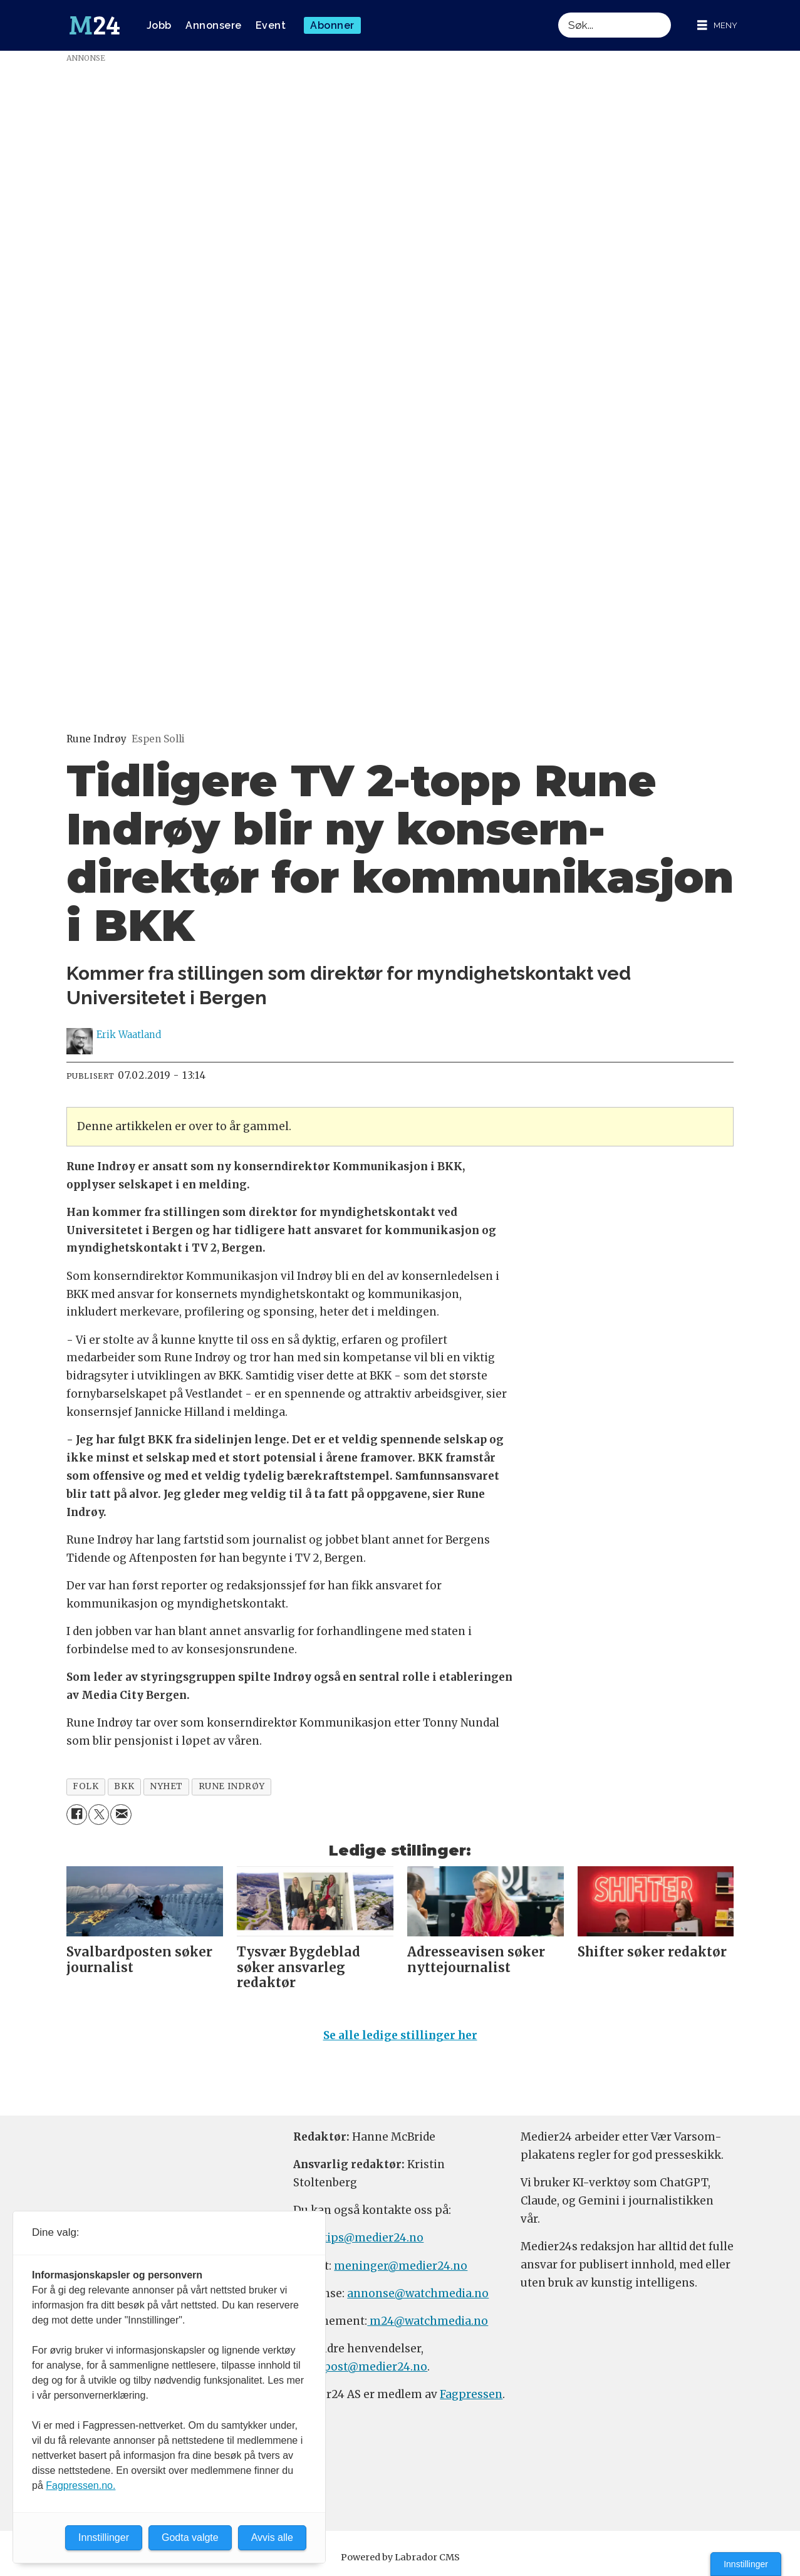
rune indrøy (232, 1786)
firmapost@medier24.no (360, 2367)
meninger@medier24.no (400, 2266)
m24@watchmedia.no (427, 2321)
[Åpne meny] (717, 25)
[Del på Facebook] (76, 1814)
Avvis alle (272, 2537)
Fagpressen (471, 2394)
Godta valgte (190, 2537)
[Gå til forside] (95, 25)
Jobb (159, 25)
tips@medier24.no (373, 2238)
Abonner (332, 25)
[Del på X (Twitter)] (98, 1814)
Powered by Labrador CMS (400, 2557)
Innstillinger (746, 2564)
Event (271, 25)
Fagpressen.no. (80, 2485)
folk (85, 1786)
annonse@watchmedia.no (418, 2293)
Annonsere (213, 25)
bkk (124, 1786)
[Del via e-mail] (120, 1814)
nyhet (166, 1786)
